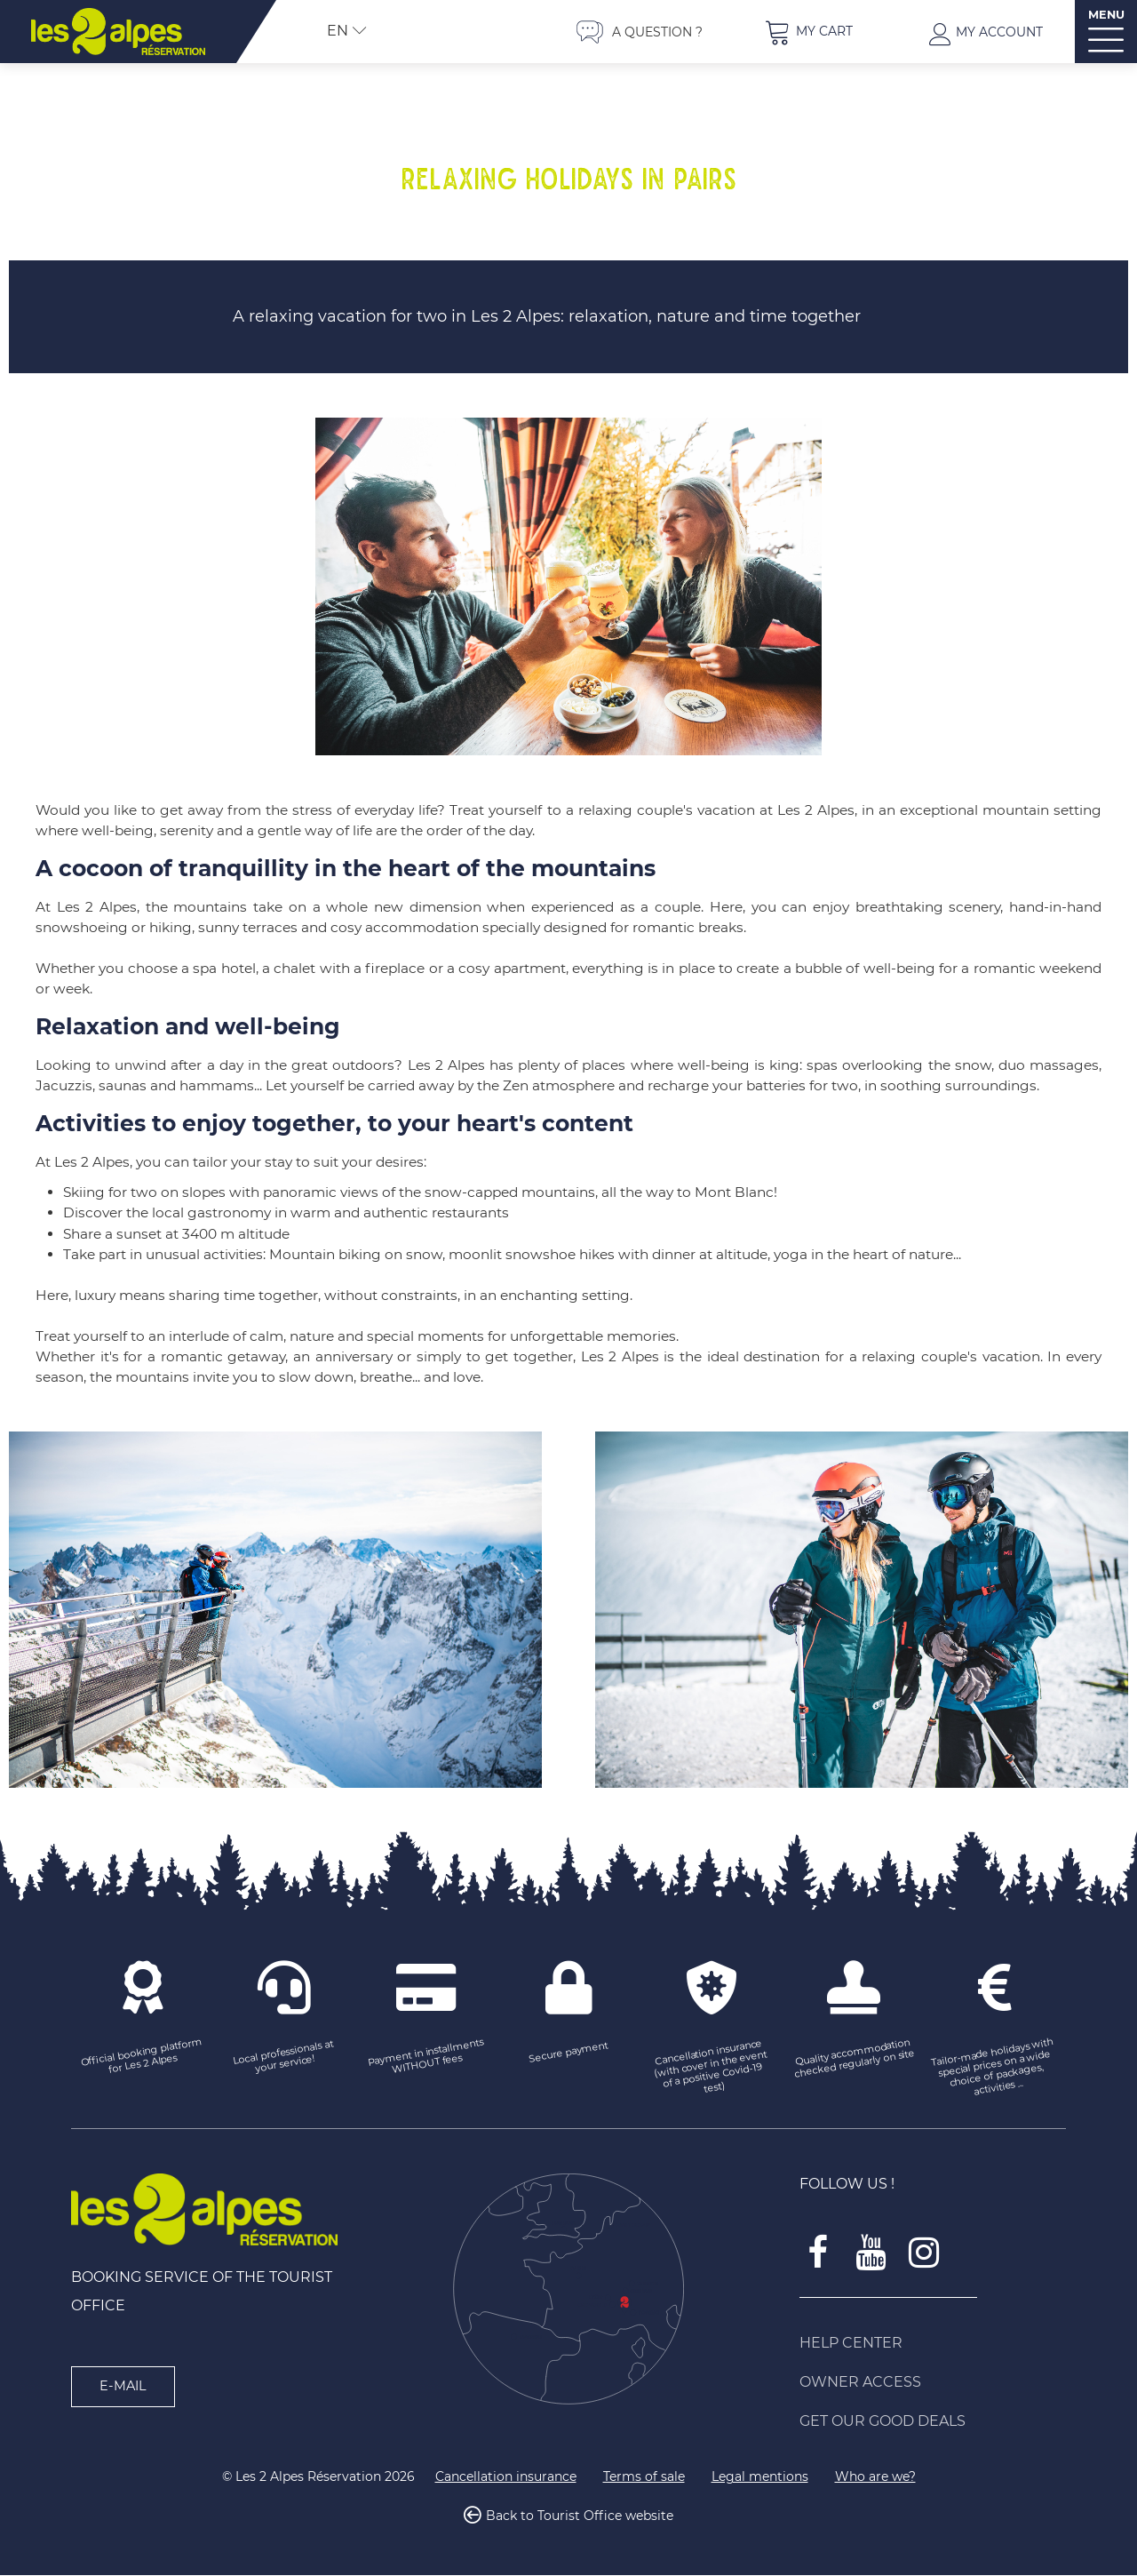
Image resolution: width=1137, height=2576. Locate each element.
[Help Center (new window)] (932, 2344)
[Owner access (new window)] (932, 2383)
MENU (1106, 14)
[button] (808, 32)
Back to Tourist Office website (579, 2517)
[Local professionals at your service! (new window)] (284, 2058)
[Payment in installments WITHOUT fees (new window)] (426, 2058)
